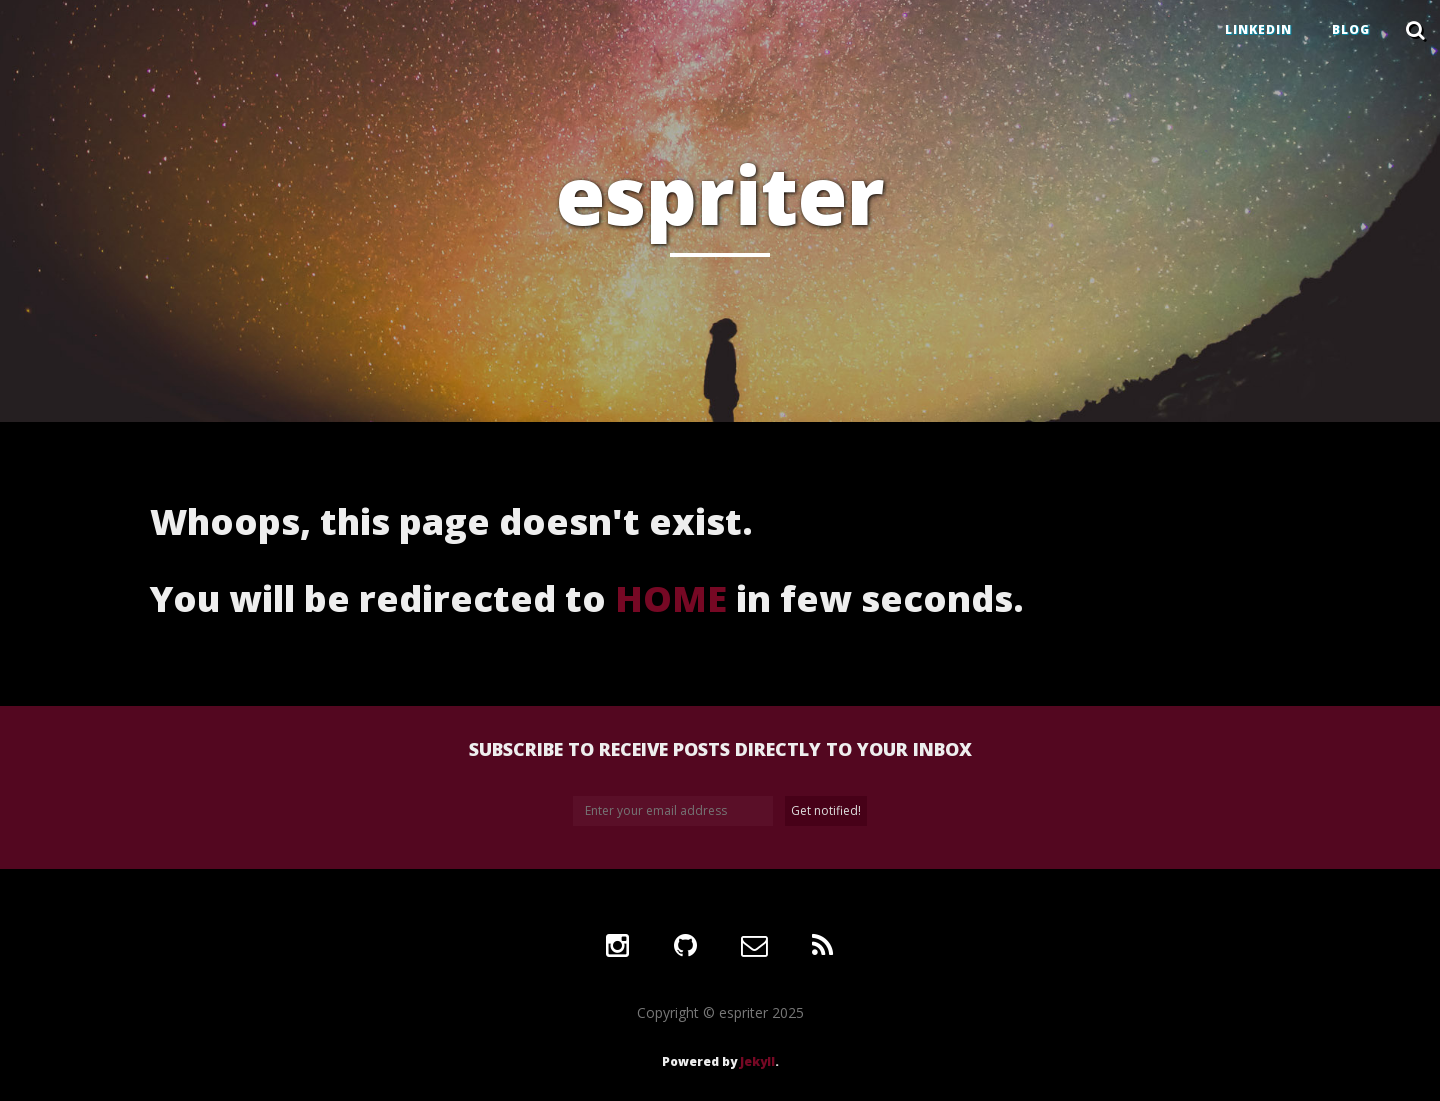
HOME (671, 598)
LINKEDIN (1258, 29)
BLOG (1351, 29)
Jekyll (757, 1061)
